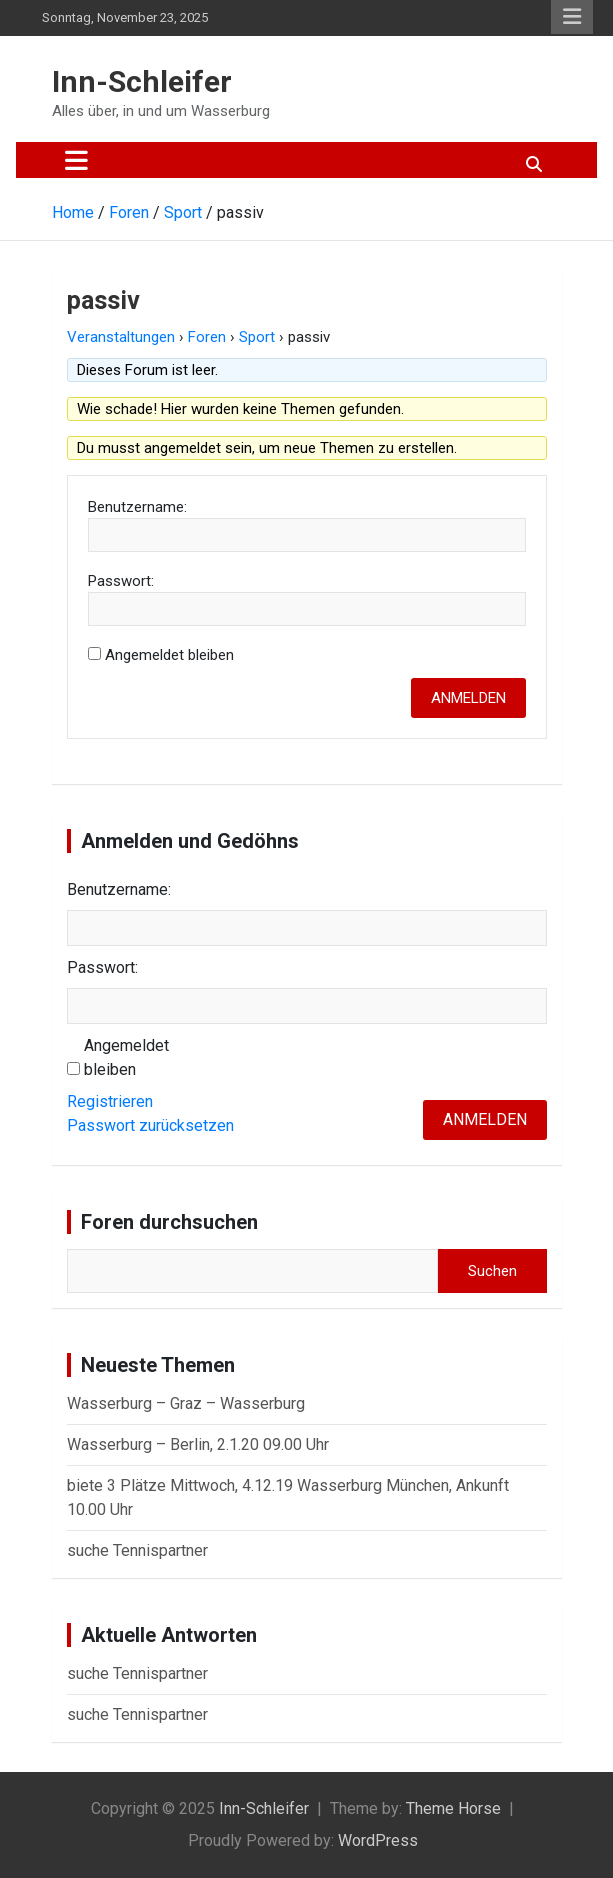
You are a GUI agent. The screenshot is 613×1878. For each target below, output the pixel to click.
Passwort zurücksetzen (150, 1125)
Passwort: (121, 581)
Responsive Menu (572, 17)
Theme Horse (453, 1808)
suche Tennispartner (137, 1550)
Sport (257, 337)
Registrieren (110, 1101)
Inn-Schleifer (142, 81)
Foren (207, 337)
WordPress (378, 1840)
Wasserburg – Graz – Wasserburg (186, 1403)
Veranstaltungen (121, 337)
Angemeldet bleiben (169, 655)
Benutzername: (137, 507)
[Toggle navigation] (76, 160)
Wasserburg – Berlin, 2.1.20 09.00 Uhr (198, 1444)
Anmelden (468, 698)
